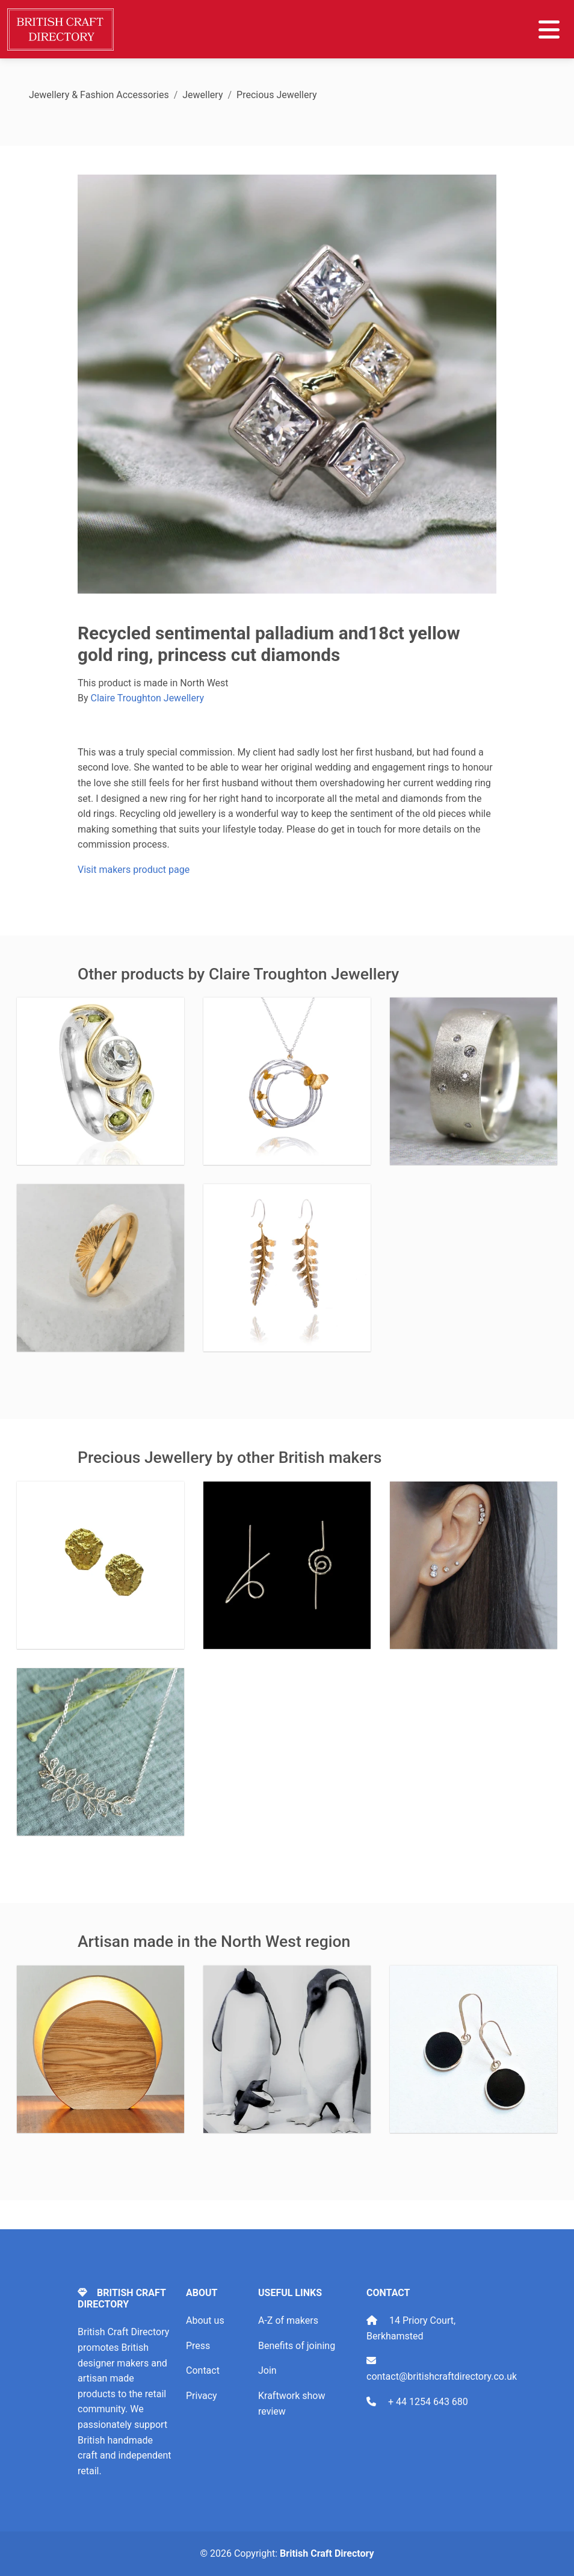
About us (205, 2320)
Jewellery (202, 95)
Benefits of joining (296, 2345)
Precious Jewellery (276, 95)
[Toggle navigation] (549, 29)
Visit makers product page (134, 869)
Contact (203, 2370)
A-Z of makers (288, 2320)
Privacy (201, 2395)
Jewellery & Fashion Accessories (99, 95)
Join (267, 2370)
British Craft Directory (327, 2553)
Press (198, 2345)
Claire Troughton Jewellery (148, 698)
